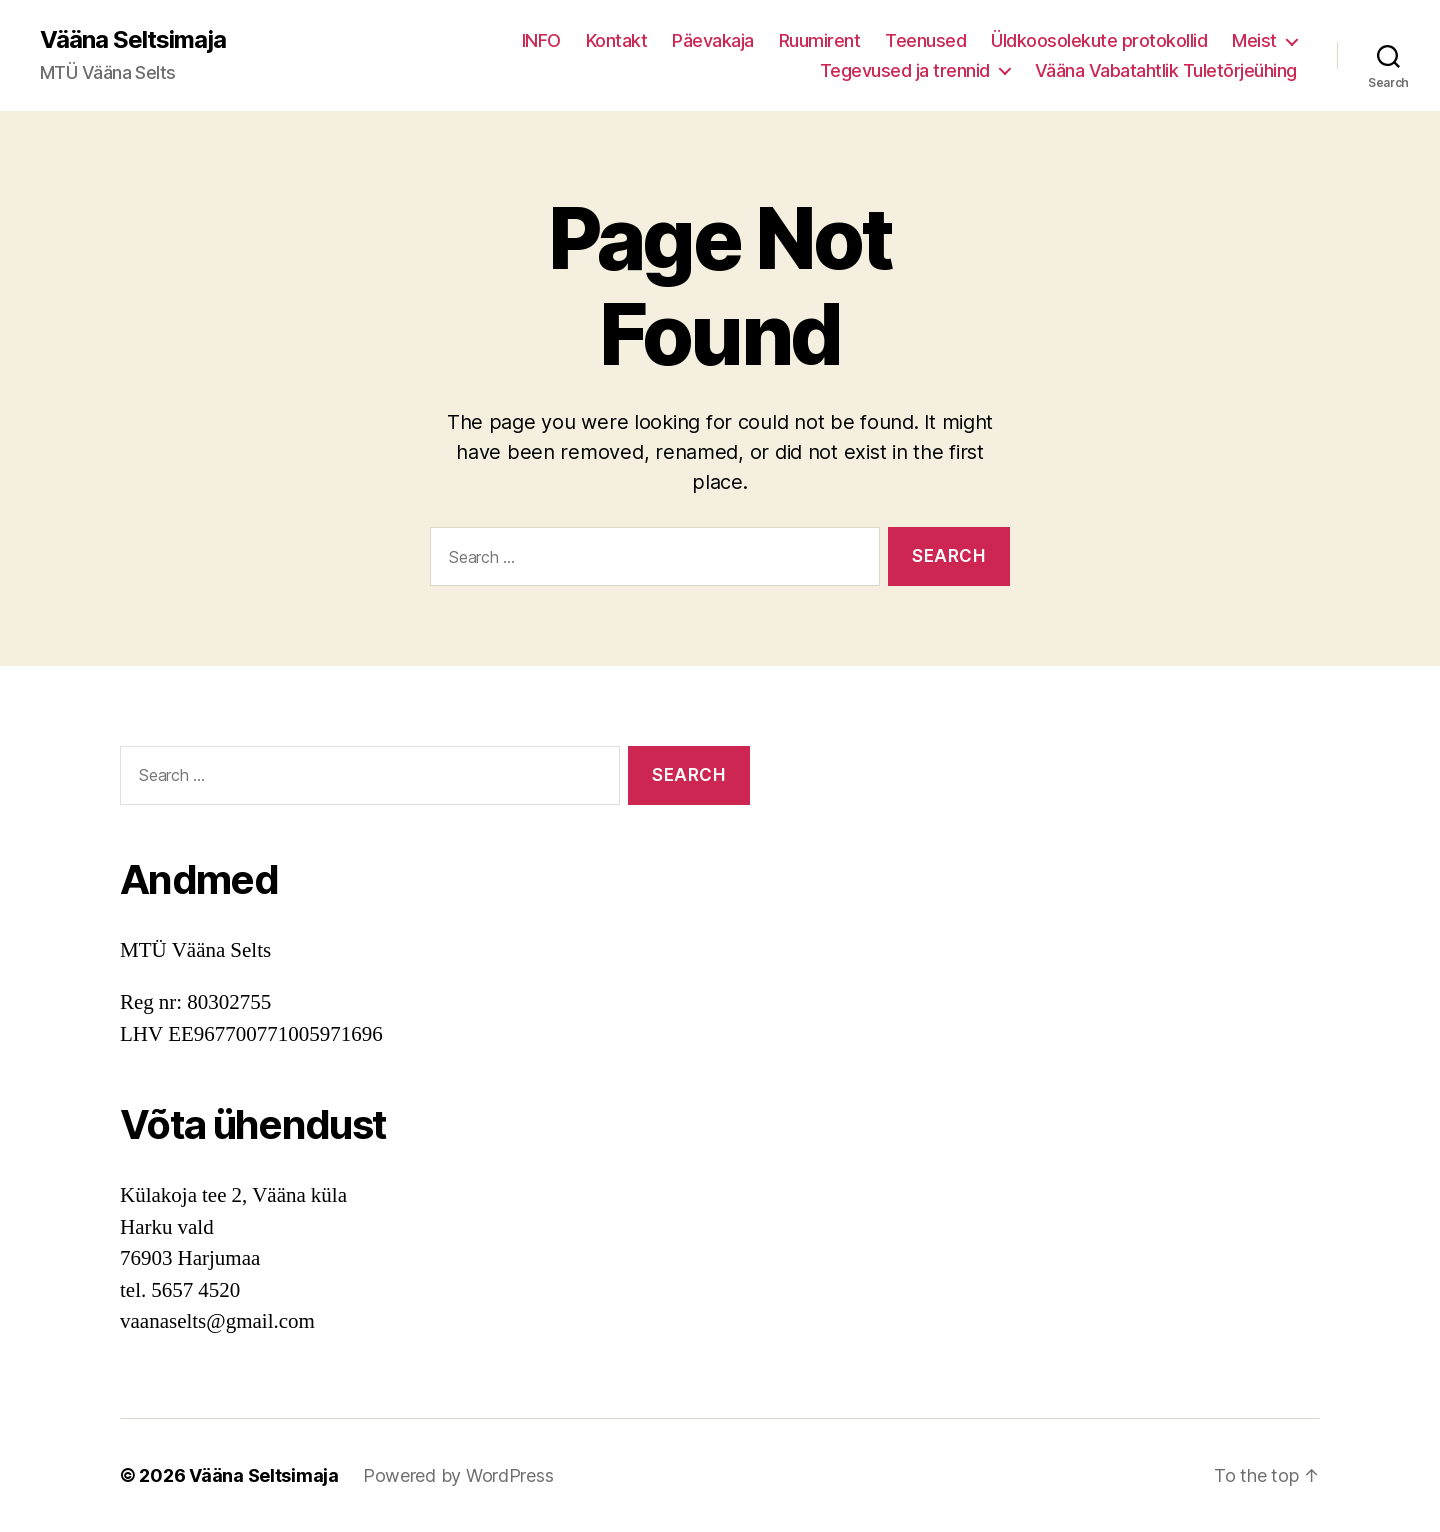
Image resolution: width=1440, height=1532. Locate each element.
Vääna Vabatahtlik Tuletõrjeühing (1166, 70)
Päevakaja (713, 40)
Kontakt (617, 40)
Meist (1254, 40)
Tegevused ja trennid (905, 70)
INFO (541, 40)
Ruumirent (820, 40)
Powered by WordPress (458, 1475)
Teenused (925, 40)
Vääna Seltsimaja (133, 40)
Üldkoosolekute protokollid (1099, 40)
